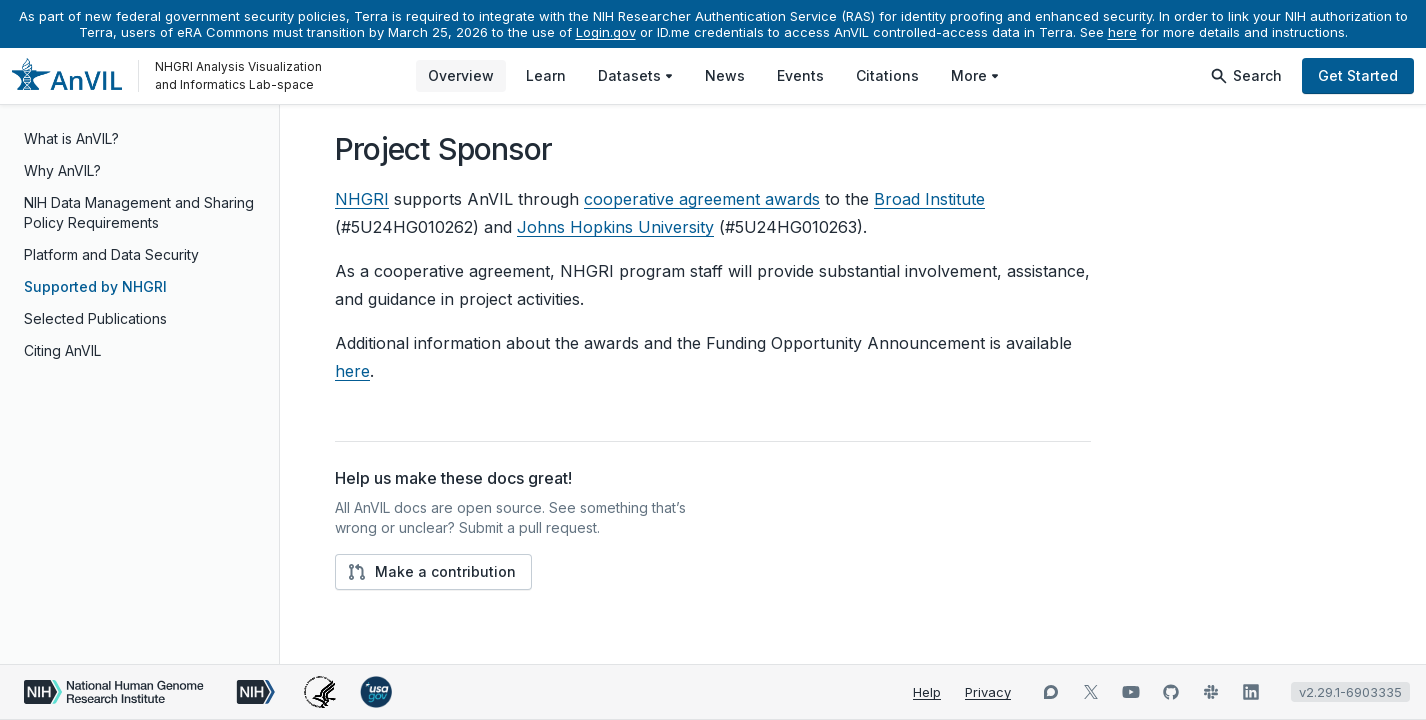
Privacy (988, 692)
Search (1245, 76)
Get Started (1358, 75)
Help (927, 692)
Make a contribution (431, 572)
